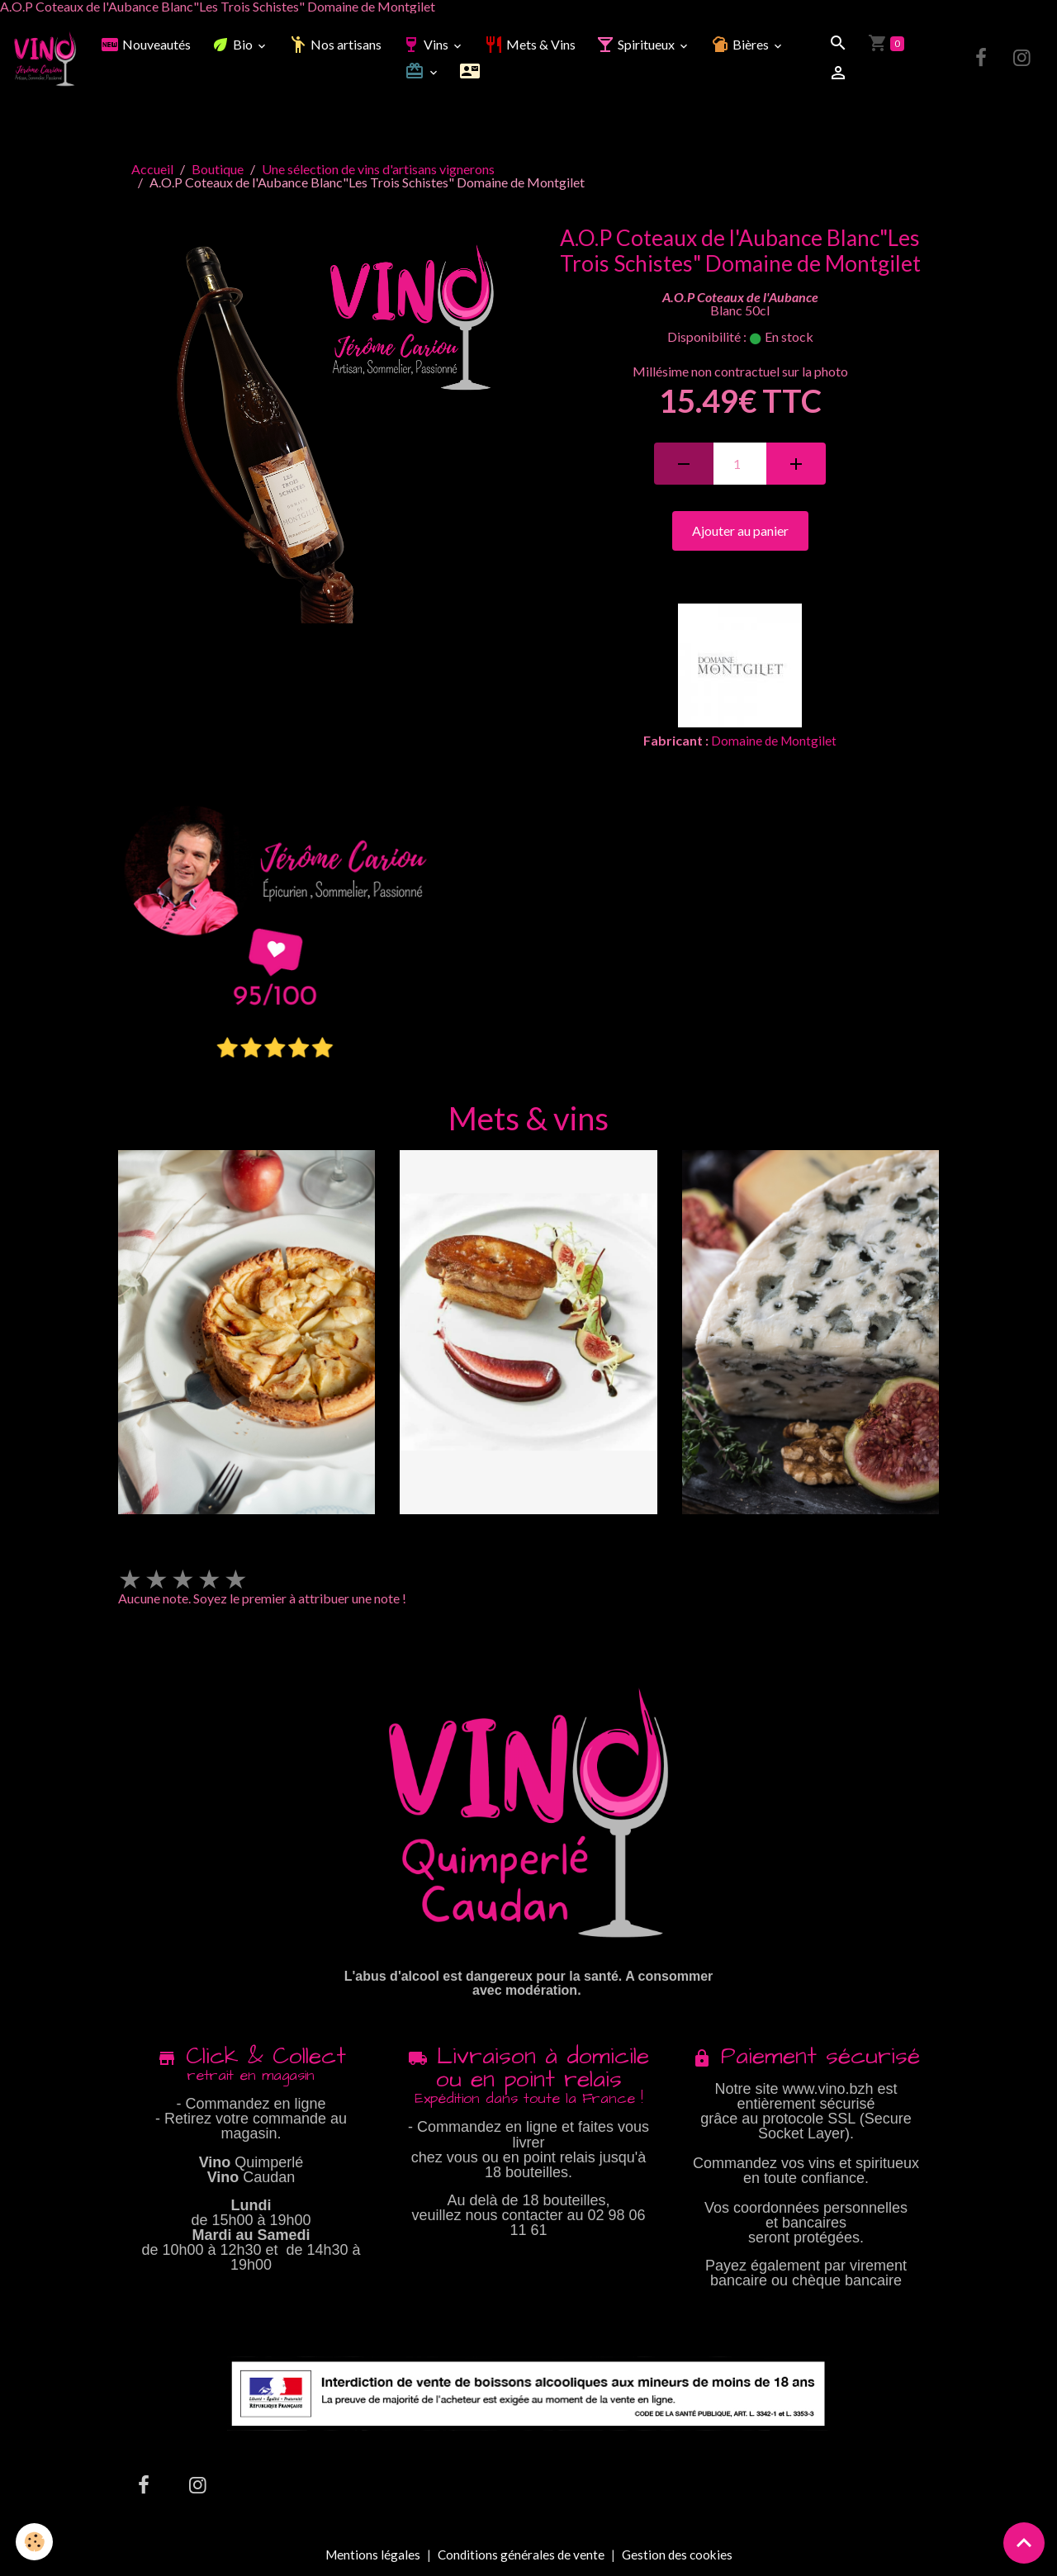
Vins (428, 46)
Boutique (218, 170)
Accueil (152, 170)
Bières (742, 46)
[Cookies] (35, 2541)
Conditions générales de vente (519, 2556)
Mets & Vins (531, 46)
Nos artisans (336, 46)
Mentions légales (369, 2556)
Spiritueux (638, 46)
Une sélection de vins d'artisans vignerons (378, 170)
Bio (234, 46)
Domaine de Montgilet (774, 743)
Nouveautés (147, 46)
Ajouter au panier (740, 533)
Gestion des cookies (679, 2556)
